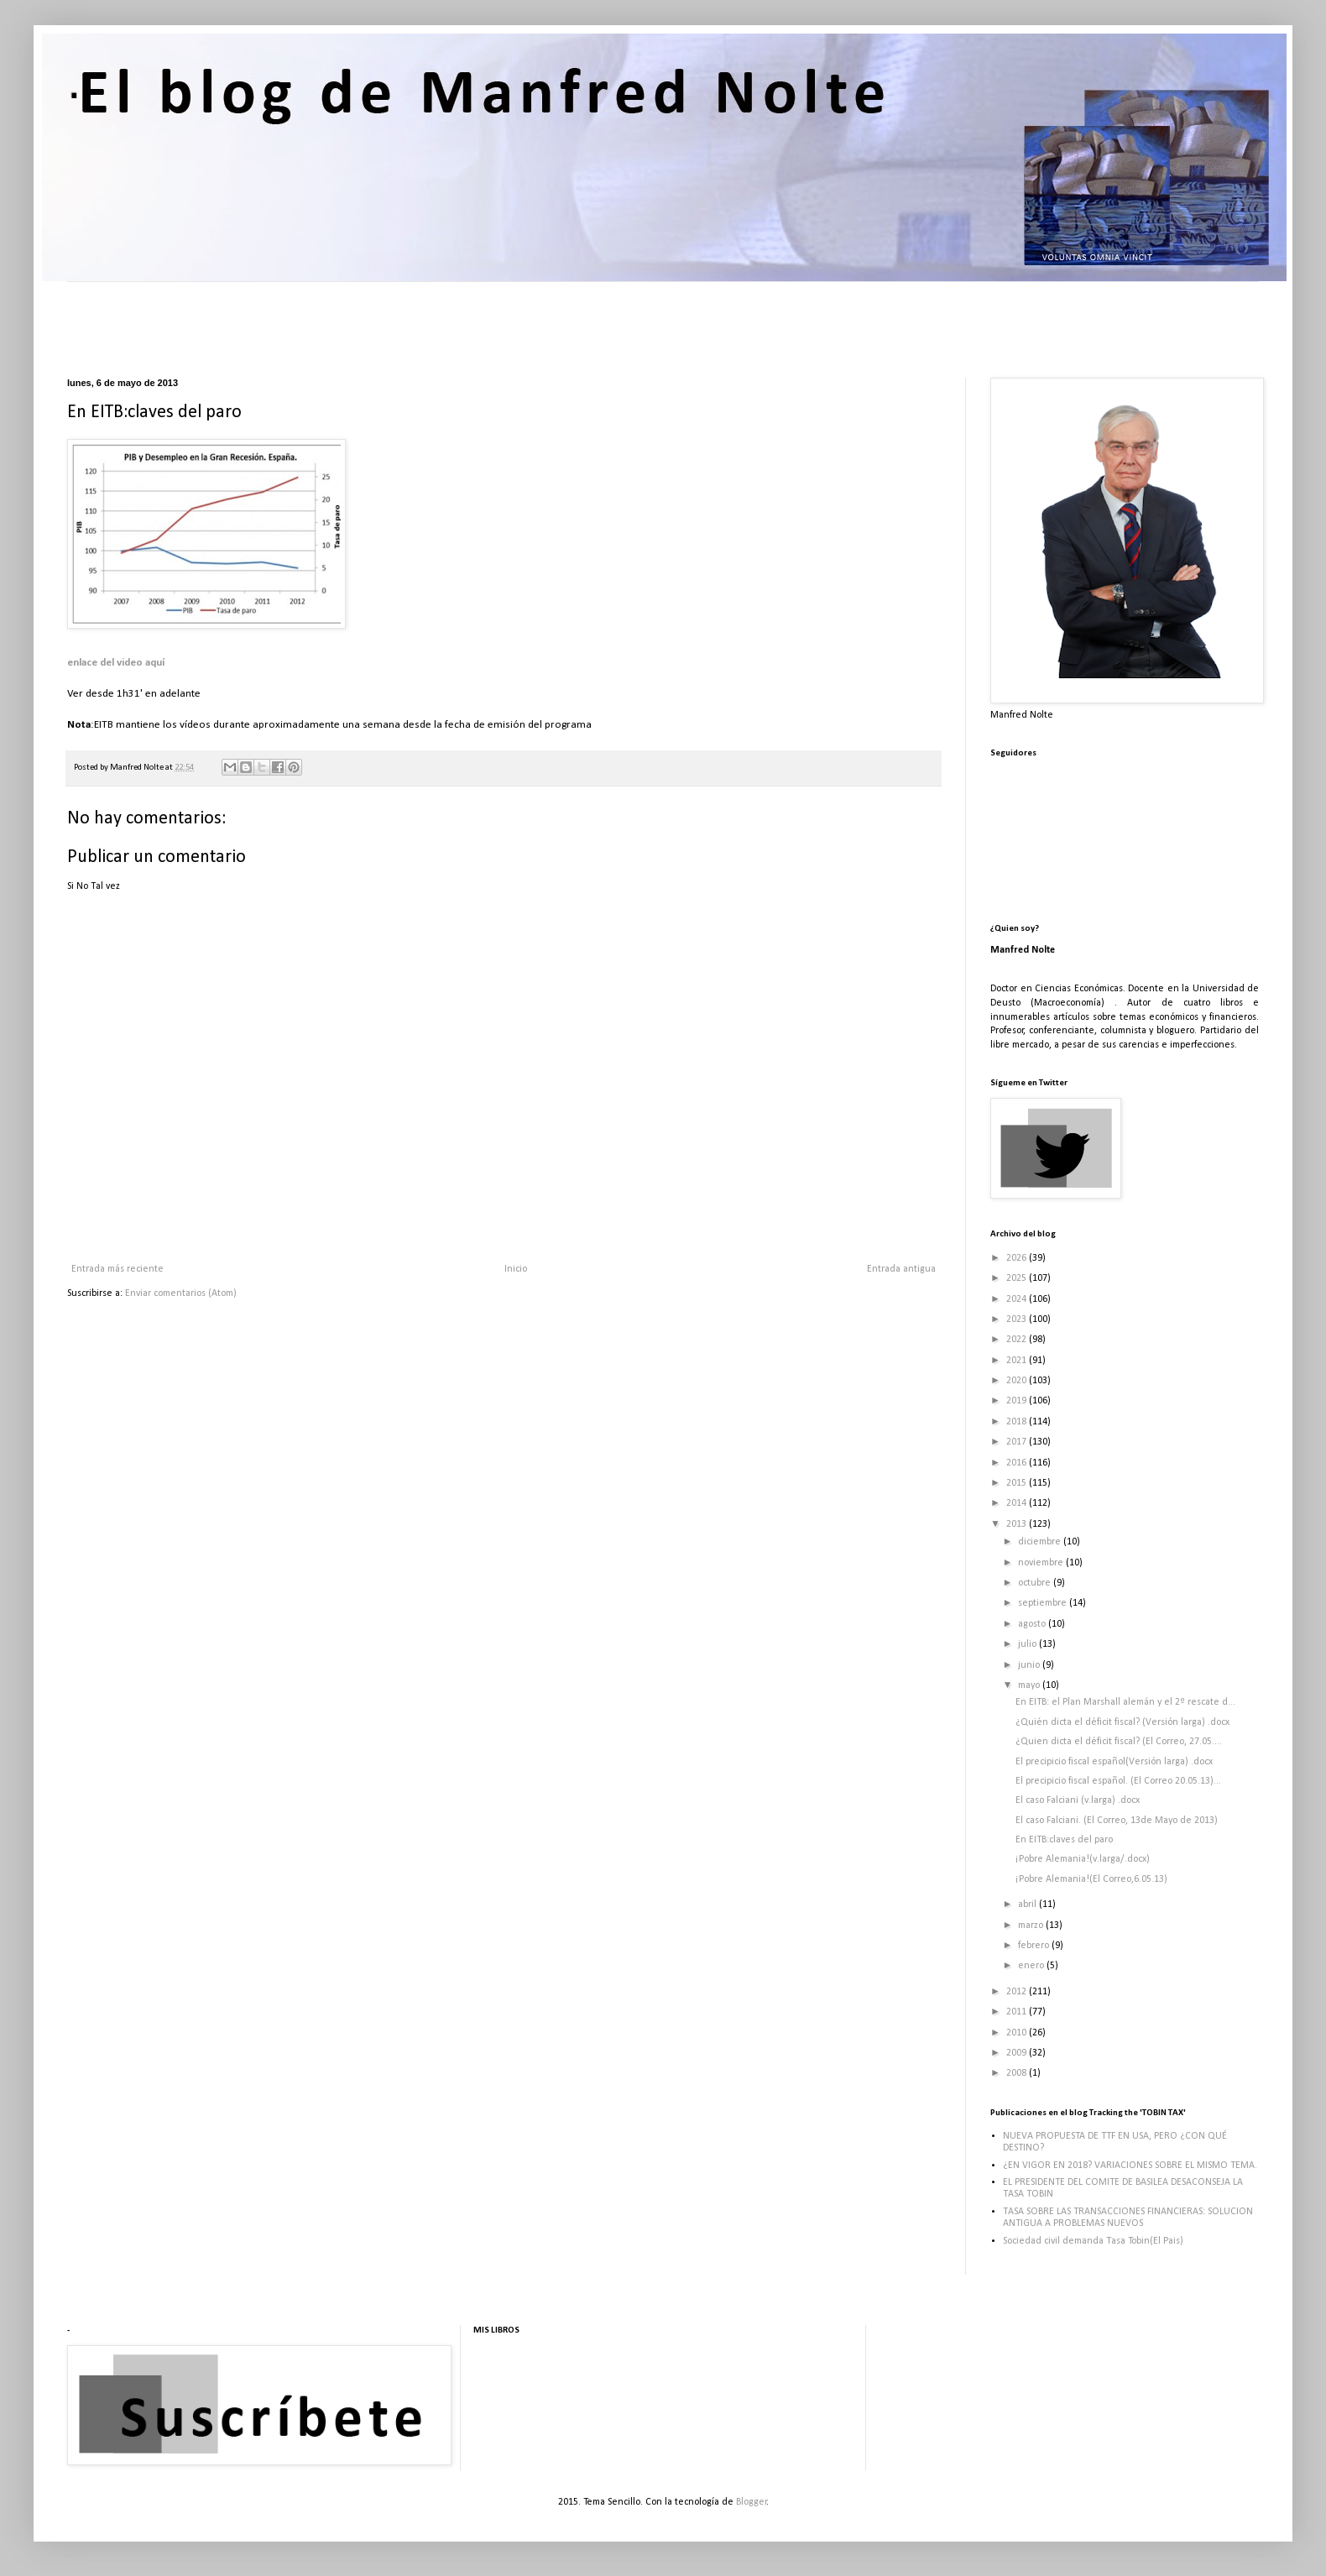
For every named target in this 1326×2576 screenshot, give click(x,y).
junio (1030, 1665)
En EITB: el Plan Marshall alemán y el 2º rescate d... (1125, 1702)
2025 (1017, 1278)
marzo (1032, 1925)
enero (1032, 1966)
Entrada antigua (901, 1269)
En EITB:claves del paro (1064, 1840)
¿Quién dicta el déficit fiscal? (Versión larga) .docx (1122, 1722)
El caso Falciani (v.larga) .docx (1077, 1800)
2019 (1017, 1401)
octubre (1035, 1583)
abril (1028, 1904)
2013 (1017, 1524)
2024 (1017, 1299)
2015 (1017, 1483)
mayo (1030, 1685)
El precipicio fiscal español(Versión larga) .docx (1114, 1762)
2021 (1017, 1361)
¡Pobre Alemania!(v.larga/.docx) (1082, 1859)
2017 (1017, 1442)
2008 (1017, 2073)
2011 (1017, 2012)
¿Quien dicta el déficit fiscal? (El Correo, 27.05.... (1118, 1742)
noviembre (1042, 1563)
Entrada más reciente (117, 1269)
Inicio (515, 1269)
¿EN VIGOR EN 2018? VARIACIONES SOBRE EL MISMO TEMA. (1130, 2166)
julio (1028, 1644)
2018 (1017, 1422)
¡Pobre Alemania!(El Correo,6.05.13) (1091, 1879)
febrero (1035, 1946)
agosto (1033, 1624)
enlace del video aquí (115, 662)
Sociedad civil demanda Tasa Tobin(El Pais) (1093, 2241)
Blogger (751, 2502)
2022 (1017, 1340)
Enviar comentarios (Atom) (181, 1293)
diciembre (1040, 1542)
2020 (1017, 1381)
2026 (1017, 1258)
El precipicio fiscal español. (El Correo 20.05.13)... (1118, 1781)
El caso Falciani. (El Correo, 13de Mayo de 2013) (1116, 1821)
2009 (1017, 2053)
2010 (1017, 2033)
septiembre (1043, 1603)
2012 (1017, 1992)
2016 (1017, 1463)
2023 (1017, 1319)
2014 (1017, 1503)
